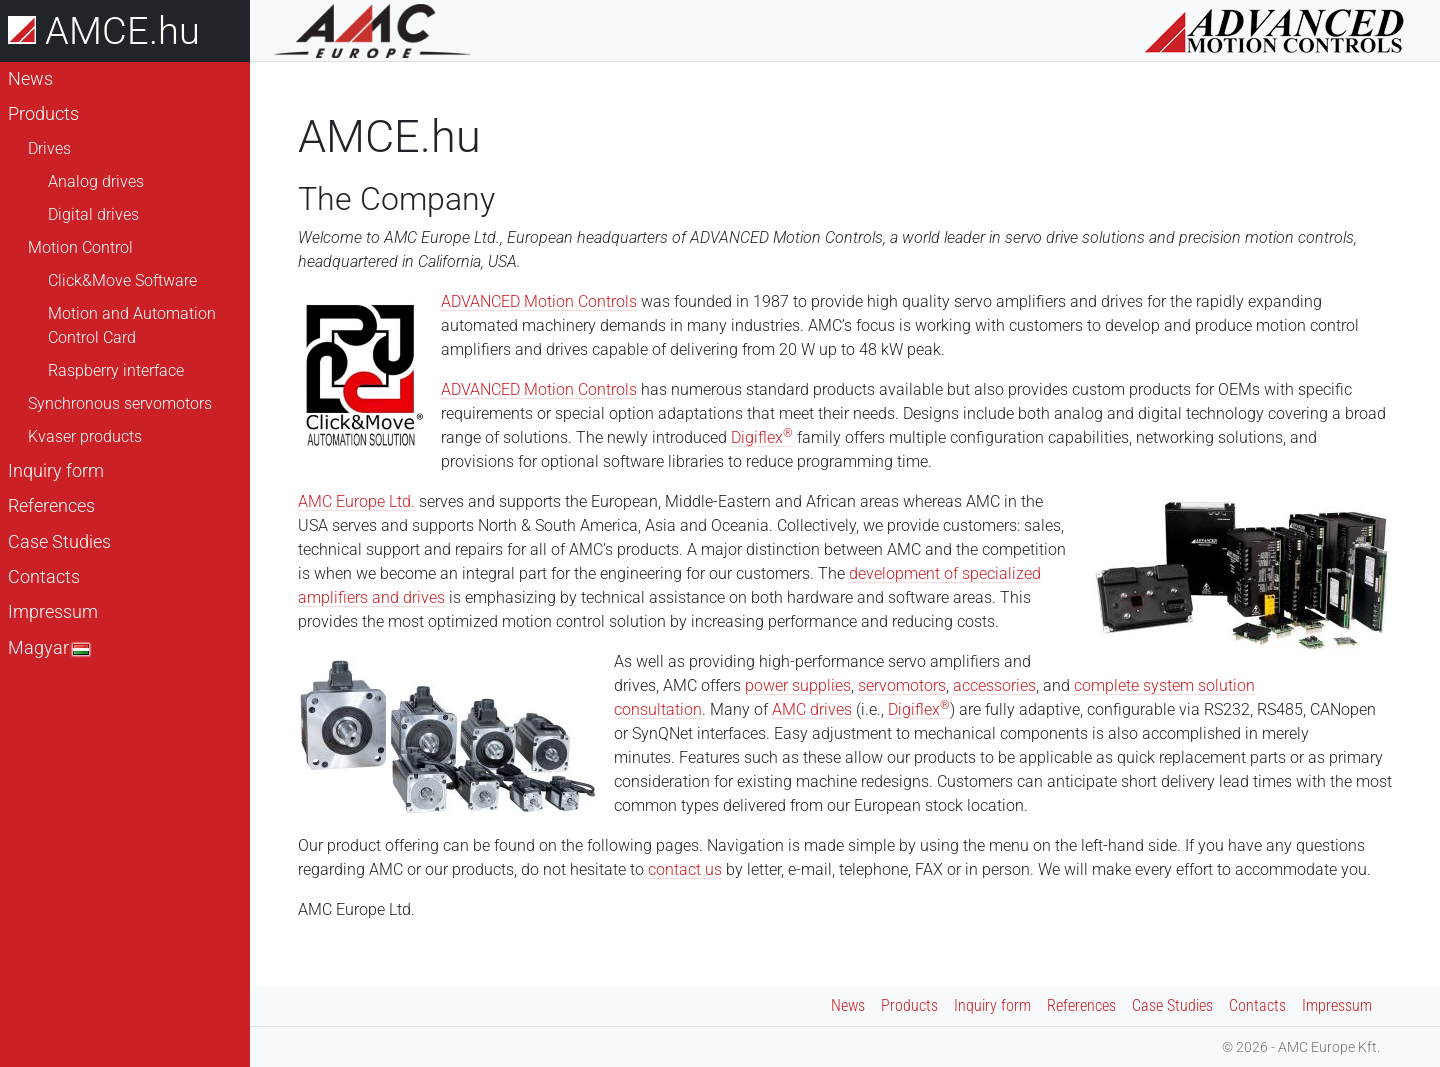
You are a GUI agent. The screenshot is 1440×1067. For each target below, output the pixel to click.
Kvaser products (85, 436)
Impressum (53, 612)
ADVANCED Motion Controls (539, 301)
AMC (791, 709)
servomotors (902, 685)
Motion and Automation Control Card (132, 325)
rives (835, 709)
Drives (49, 148)
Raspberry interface (116, 370)
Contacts (44, 577)
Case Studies (59, 542)
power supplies (798, 685)
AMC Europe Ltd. (356, 501)
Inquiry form (56, 471)
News (30, 79)
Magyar (48, 648)
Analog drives (96, 181)
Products (43, 114)
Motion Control (80, 247)
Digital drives (93, 214)
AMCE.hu (104, 30)
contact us (685, 869)
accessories (994, 685)
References (51, 506)
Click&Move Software (122, 280)
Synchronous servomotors (120, 403)
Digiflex (762, 437)
